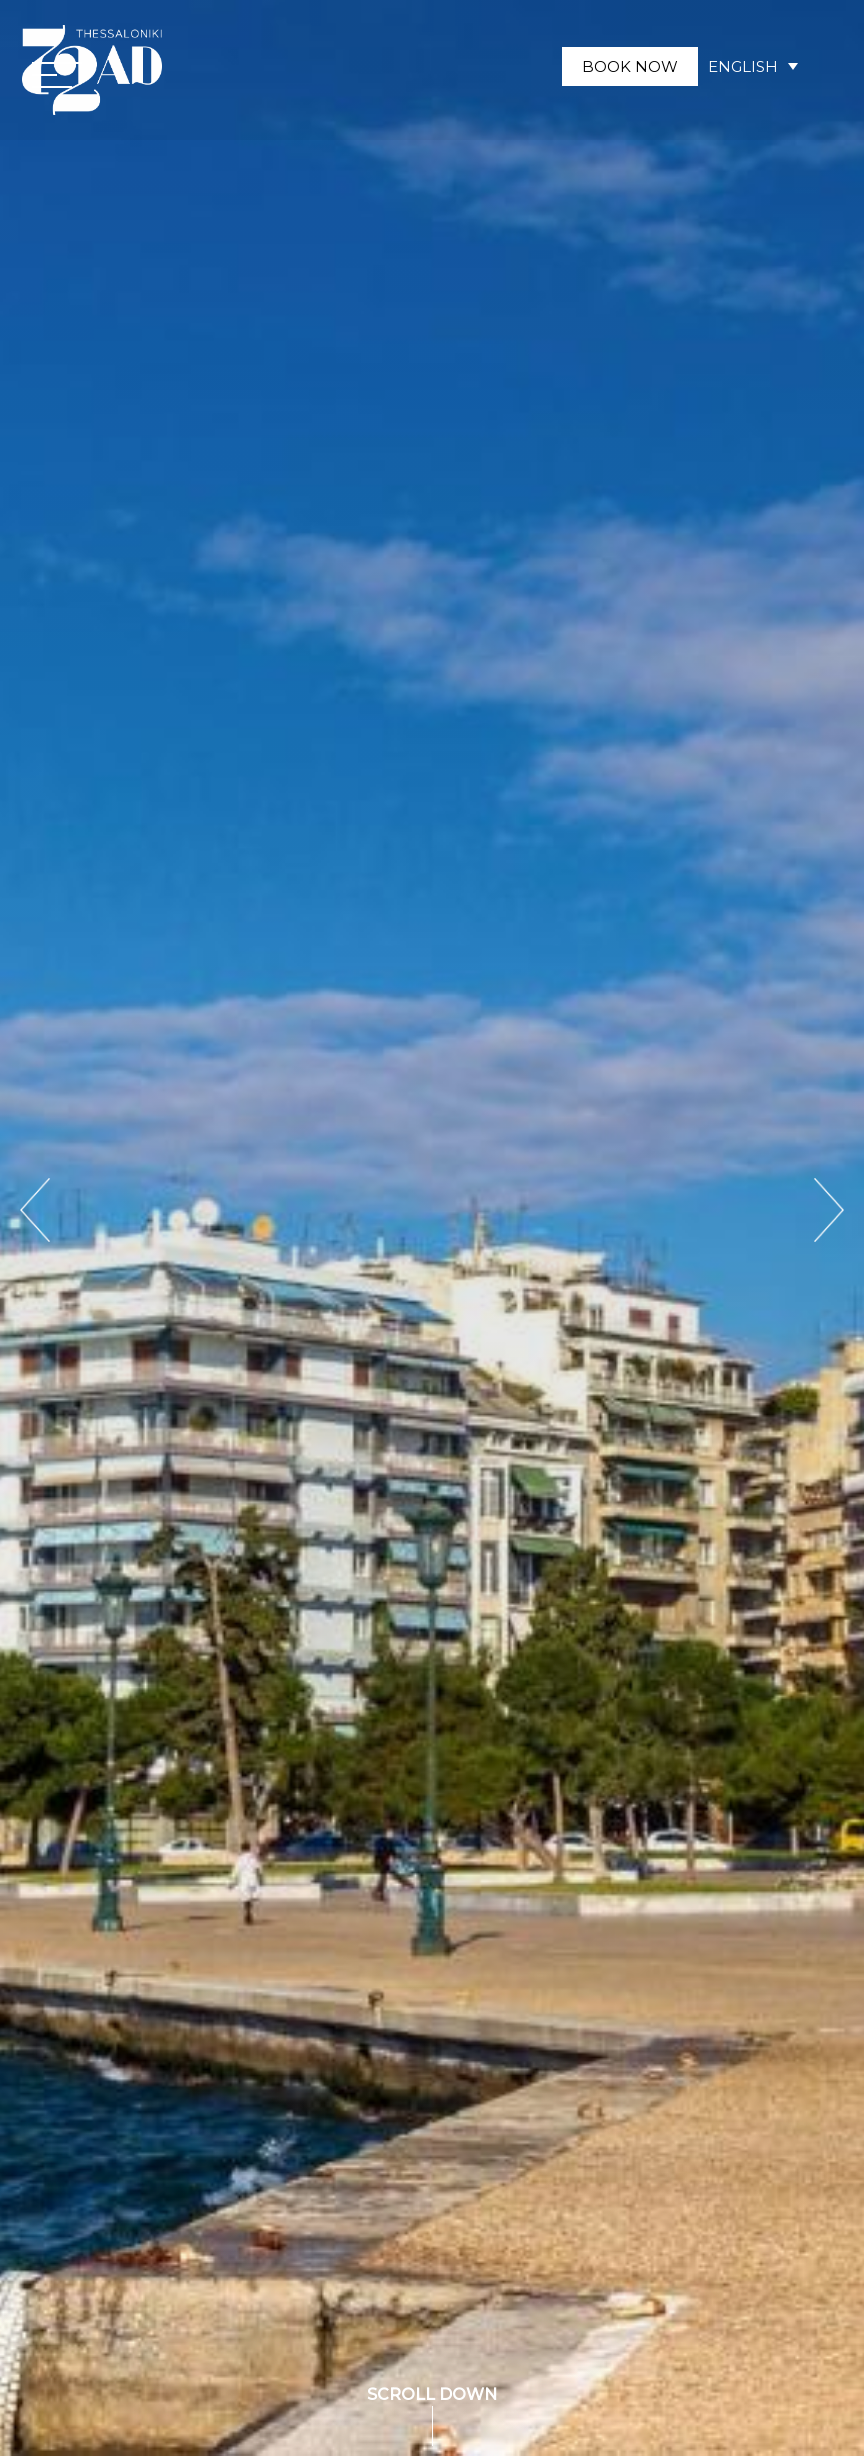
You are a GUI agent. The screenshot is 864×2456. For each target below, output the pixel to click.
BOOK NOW (630, 66)
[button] (57, 75)
